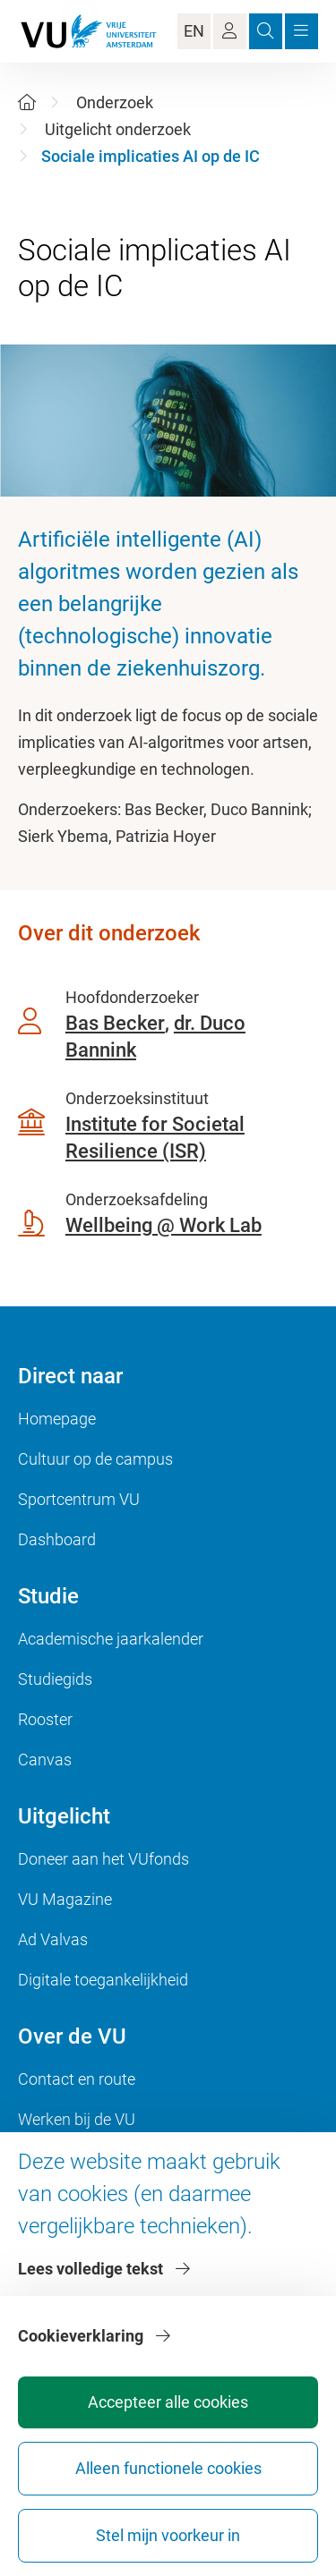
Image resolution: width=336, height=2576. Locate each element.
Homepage (57, 1418)
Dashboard (57, 1539)
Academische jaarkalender (110, 1638)
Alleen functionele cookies (168, 2468)
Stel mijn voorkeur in (168, 2535)
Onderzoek (114, 102)
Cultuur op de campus (95, 1459)
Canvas (45, 1759)
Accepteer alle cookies (168, 2402)
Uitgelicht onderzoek (118, 129)
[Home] (27, 102)
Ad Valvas (53, 1939)
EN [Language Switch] (194, 30)
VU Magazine (65, 1899)
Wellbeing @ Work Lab (163, 1225)
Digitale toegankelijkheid (103, 1979)
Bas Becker (115, 1023)
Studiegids (55, 1679)
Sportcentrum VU (79, 1499)
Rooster (45, 1719)
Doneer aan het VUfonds (103, 1858)
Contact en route (76, 2079)
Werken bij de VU (76, 2119)
